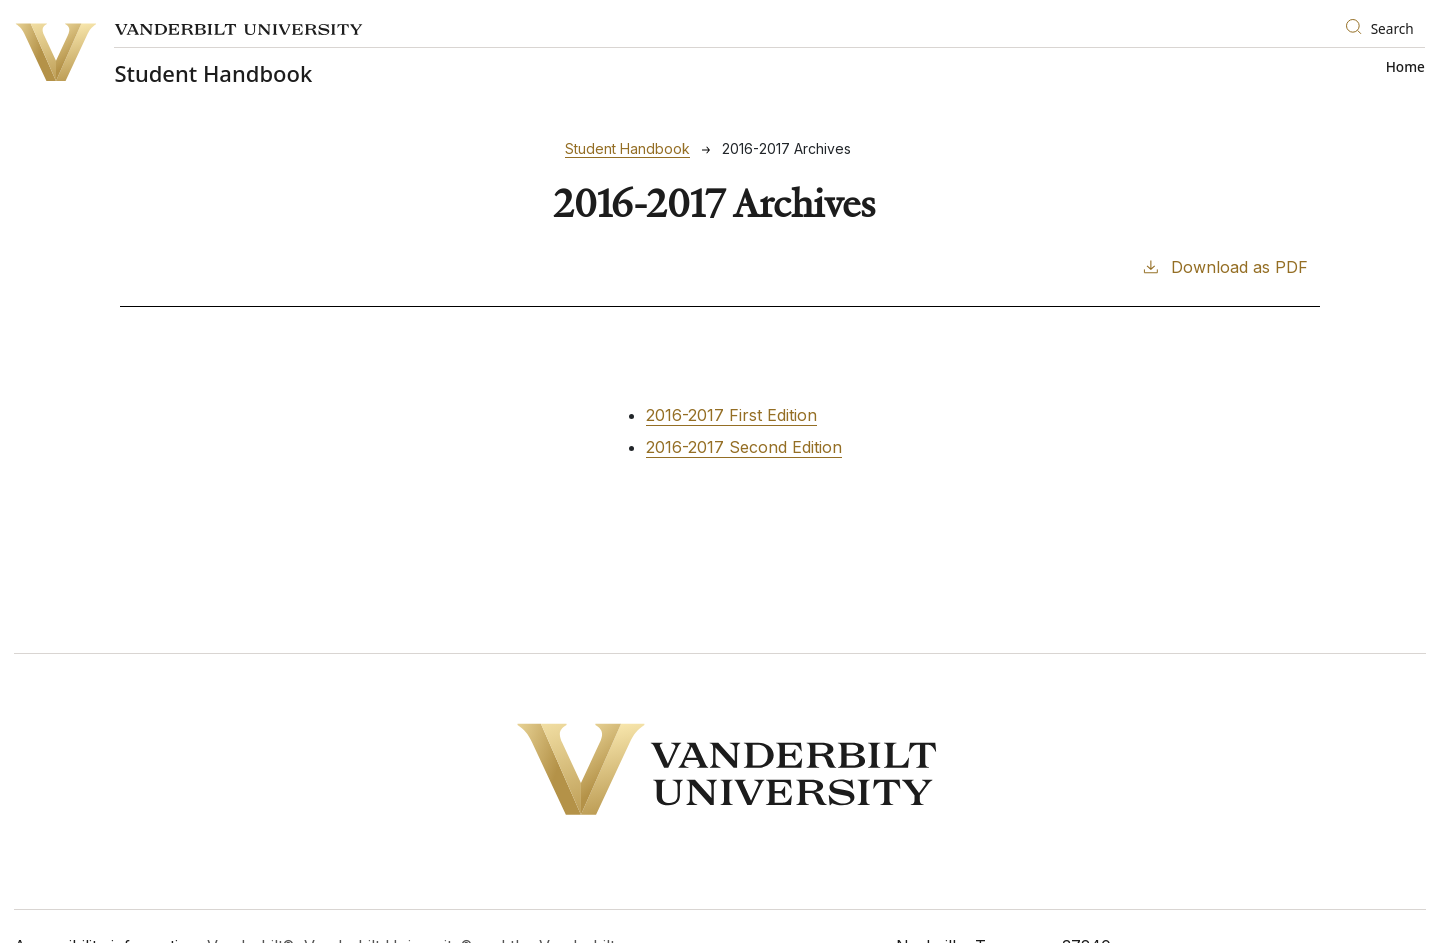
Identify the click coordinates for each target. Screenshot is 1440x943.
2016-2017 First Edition (731, 415)
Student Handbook (627, 148)
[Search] (1381, 29)
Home (1405, 67)
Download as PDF (1224, 266)
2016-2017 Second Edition (744, 447)
